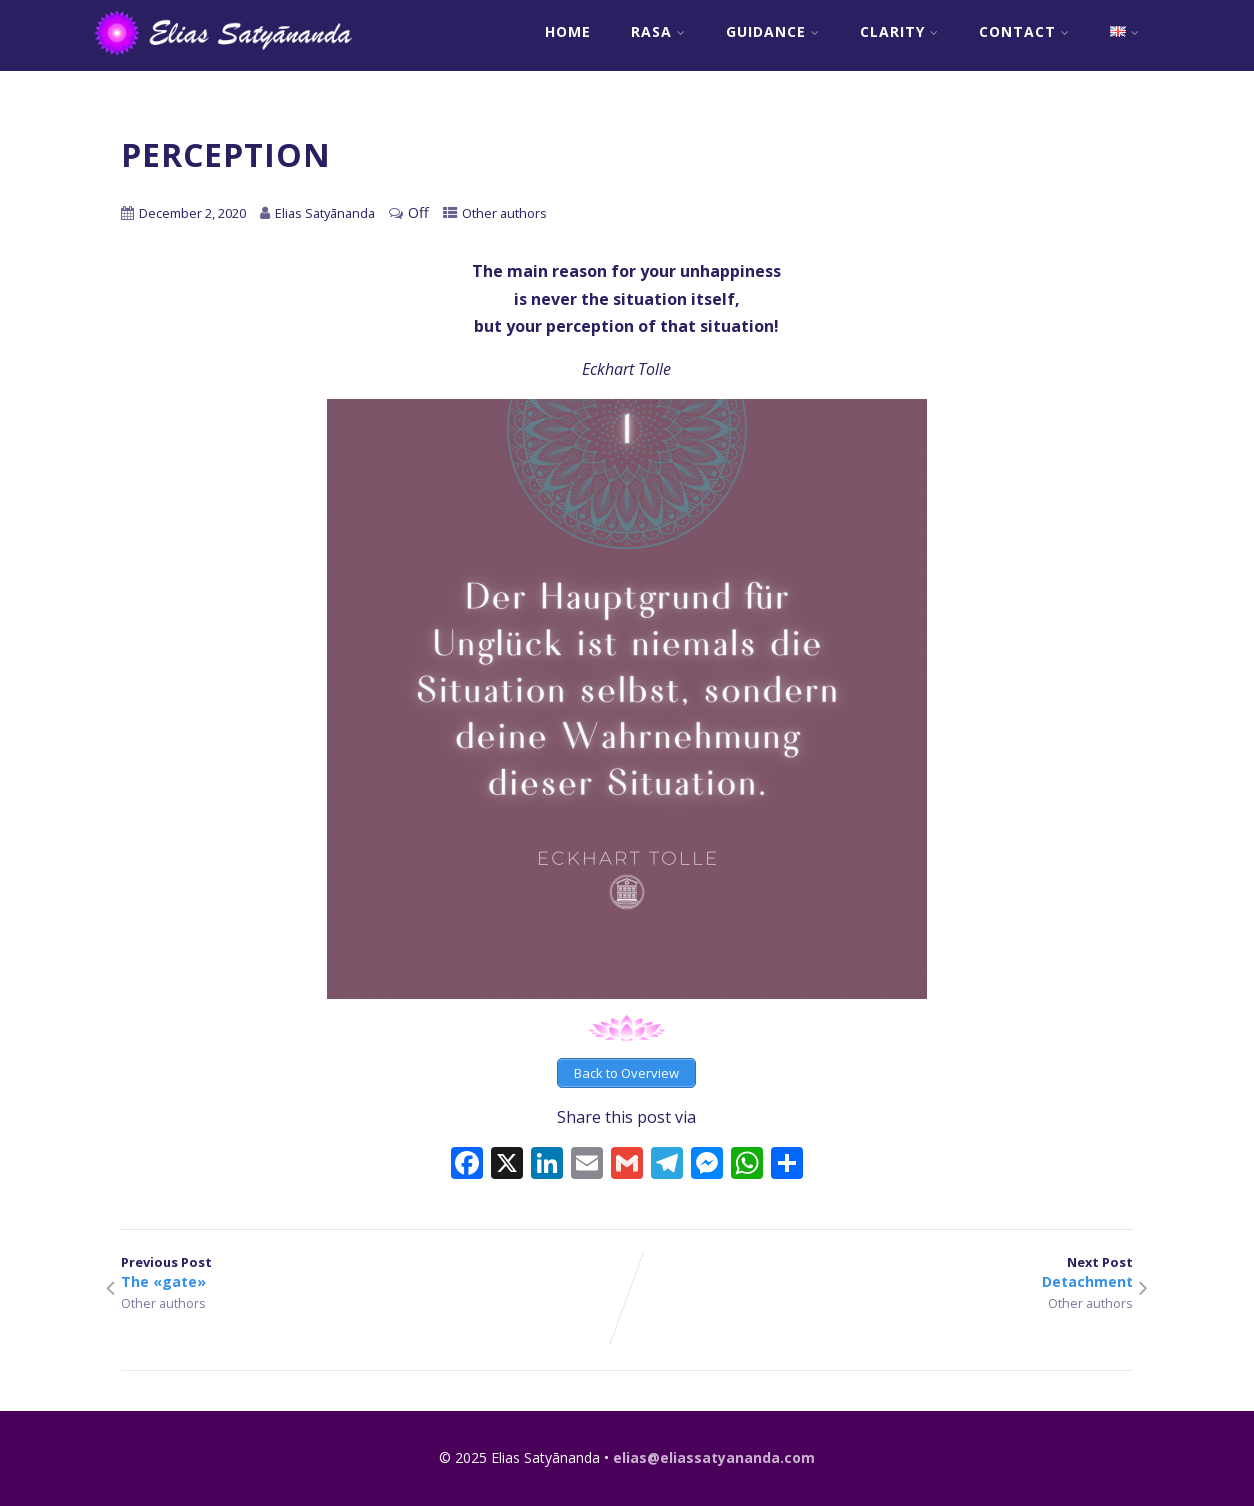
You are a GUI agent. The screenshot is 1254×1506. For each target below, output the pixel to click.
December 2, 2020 (192, 213)
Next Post (880, 1272)
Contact (1024, 31)
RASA (658, 31)
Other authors (504, 213)
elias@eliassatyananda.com (714, 1457)
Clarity (899, 31)
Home (568, 31)
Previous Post (374, 1272)
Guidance (773, 31)
